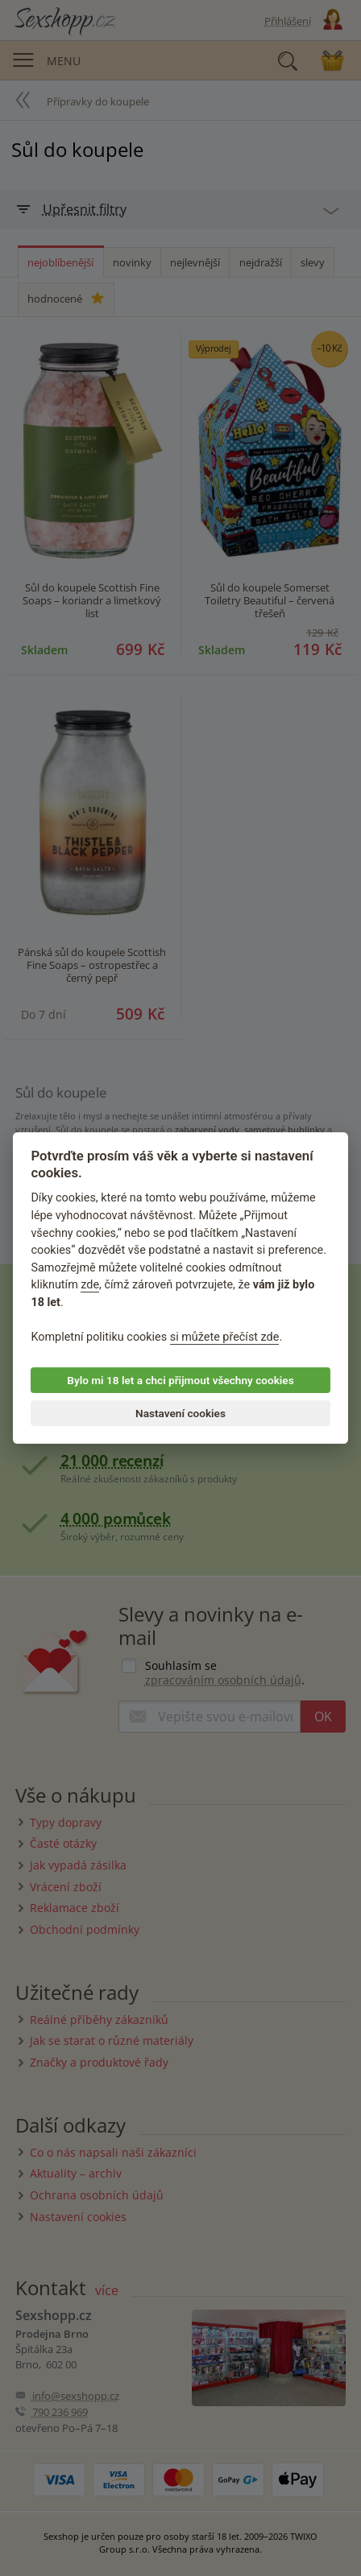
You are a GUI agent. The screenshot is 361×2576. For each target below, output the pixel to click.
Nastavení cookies (180, 1413)
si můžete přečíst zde (225, 1337)
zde (90, 1285)
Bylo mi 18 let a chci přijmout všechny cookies (180, 1380)
